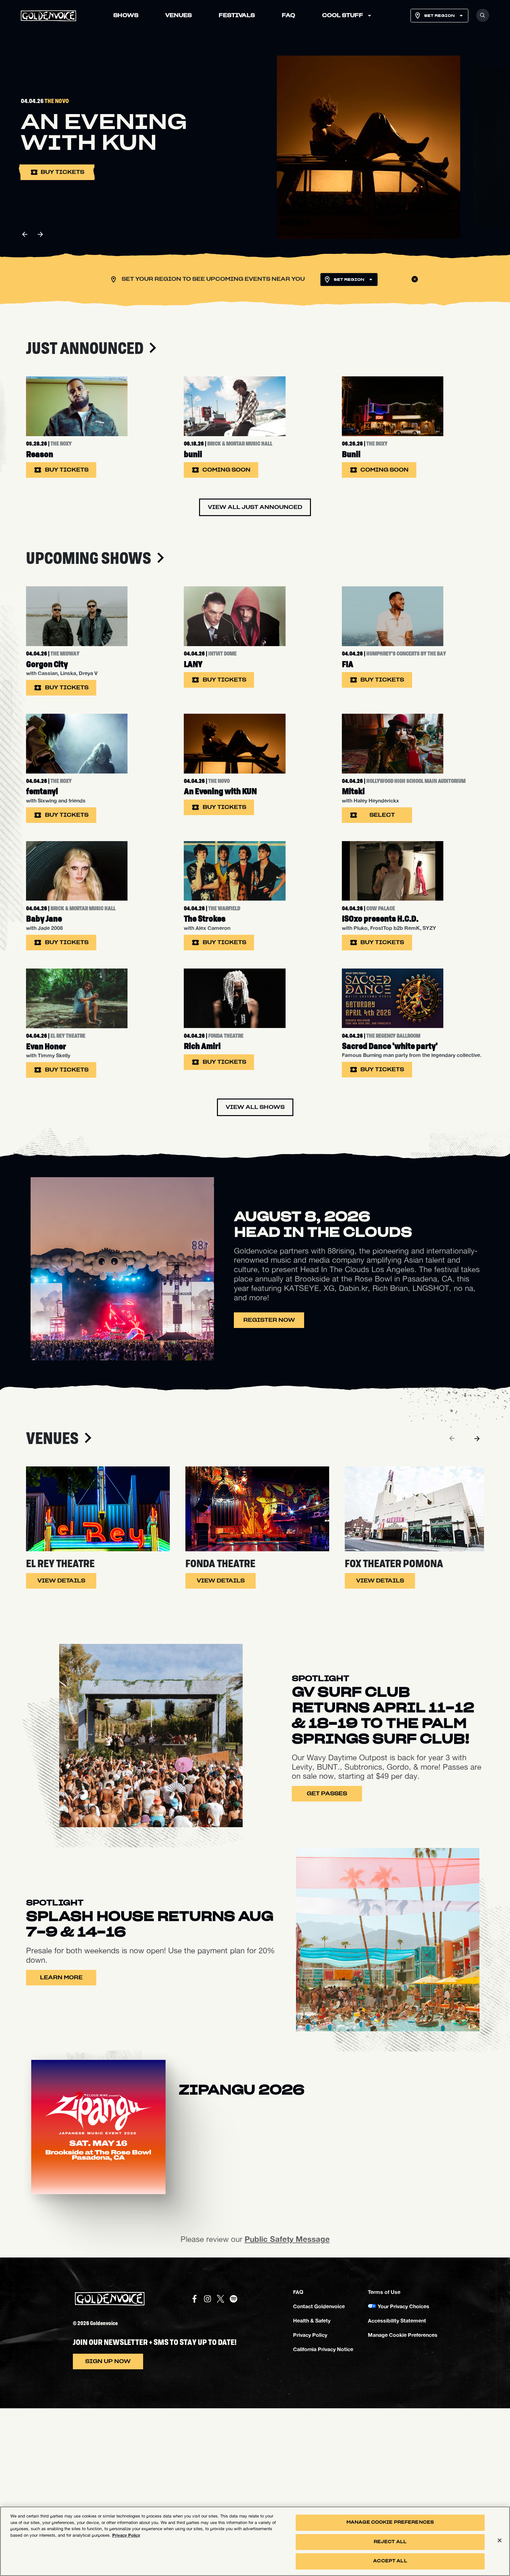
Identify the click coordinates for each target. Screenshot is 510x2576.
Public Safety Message (287, 2406)
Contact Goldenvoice (319, 2474)
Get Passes (327, 1961)
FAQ (288, 15)
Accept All (390, 2563)
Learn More (61, 2145)
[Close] (499, 2542)
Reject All (390, 2543)
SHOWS (125, 15)
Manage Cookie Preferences (402, 2502)
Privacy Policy (310, 2502)
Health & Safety (311, 2488)
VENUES (178, 15)
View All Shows (255, 1275)
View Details (61, 1748)
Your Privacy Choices (403, 2474)
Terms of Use (384, 2459)
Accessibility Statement (397, 2488)
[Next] (477, 1606)
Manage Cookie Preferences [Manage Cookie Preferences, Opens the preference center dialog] (390, 2524)
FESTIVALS (237, 15)
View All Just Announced (255, 540)
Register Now (269, 1488)
